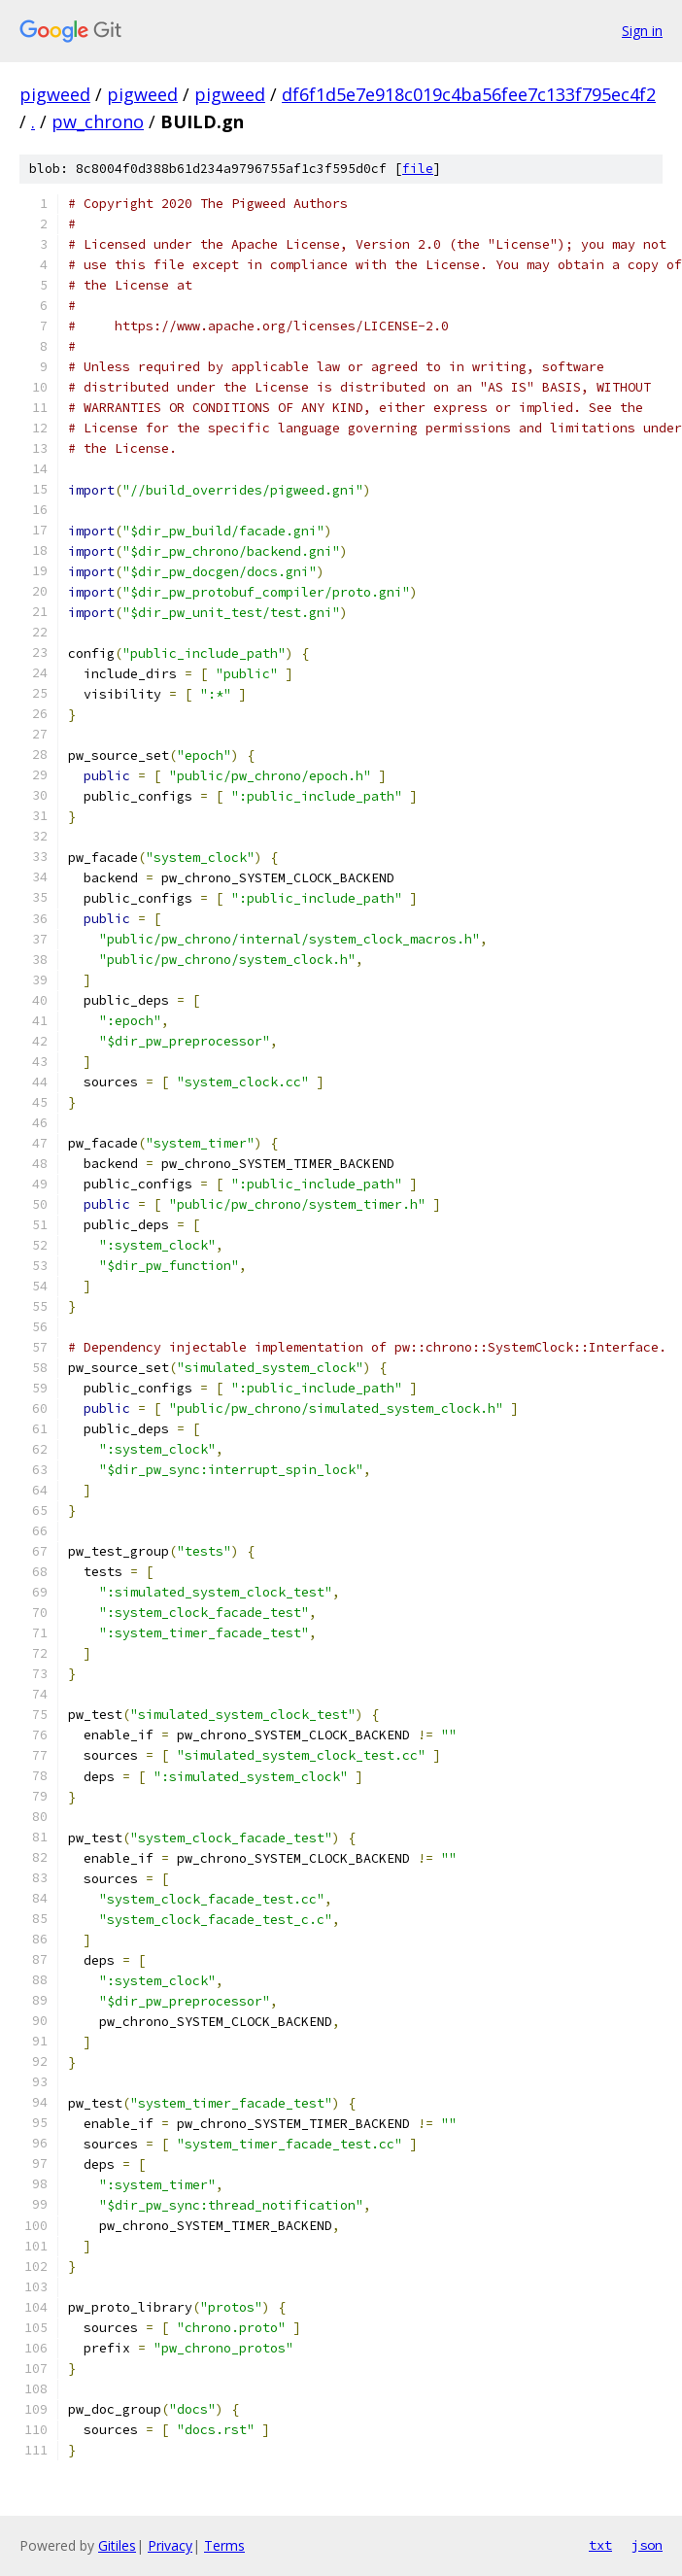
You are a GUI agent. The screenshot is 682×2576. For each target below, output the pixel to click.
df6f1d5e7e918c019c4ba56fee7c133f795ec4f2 (469, 94)
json (647, 2545)
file (417, 168)
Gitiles (117, 2545)
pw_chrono (97, 121)
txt (600, 2545)
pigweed (54, 94)
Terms (224, 2545)
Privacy (170, 2545)
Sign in (642, 30)
